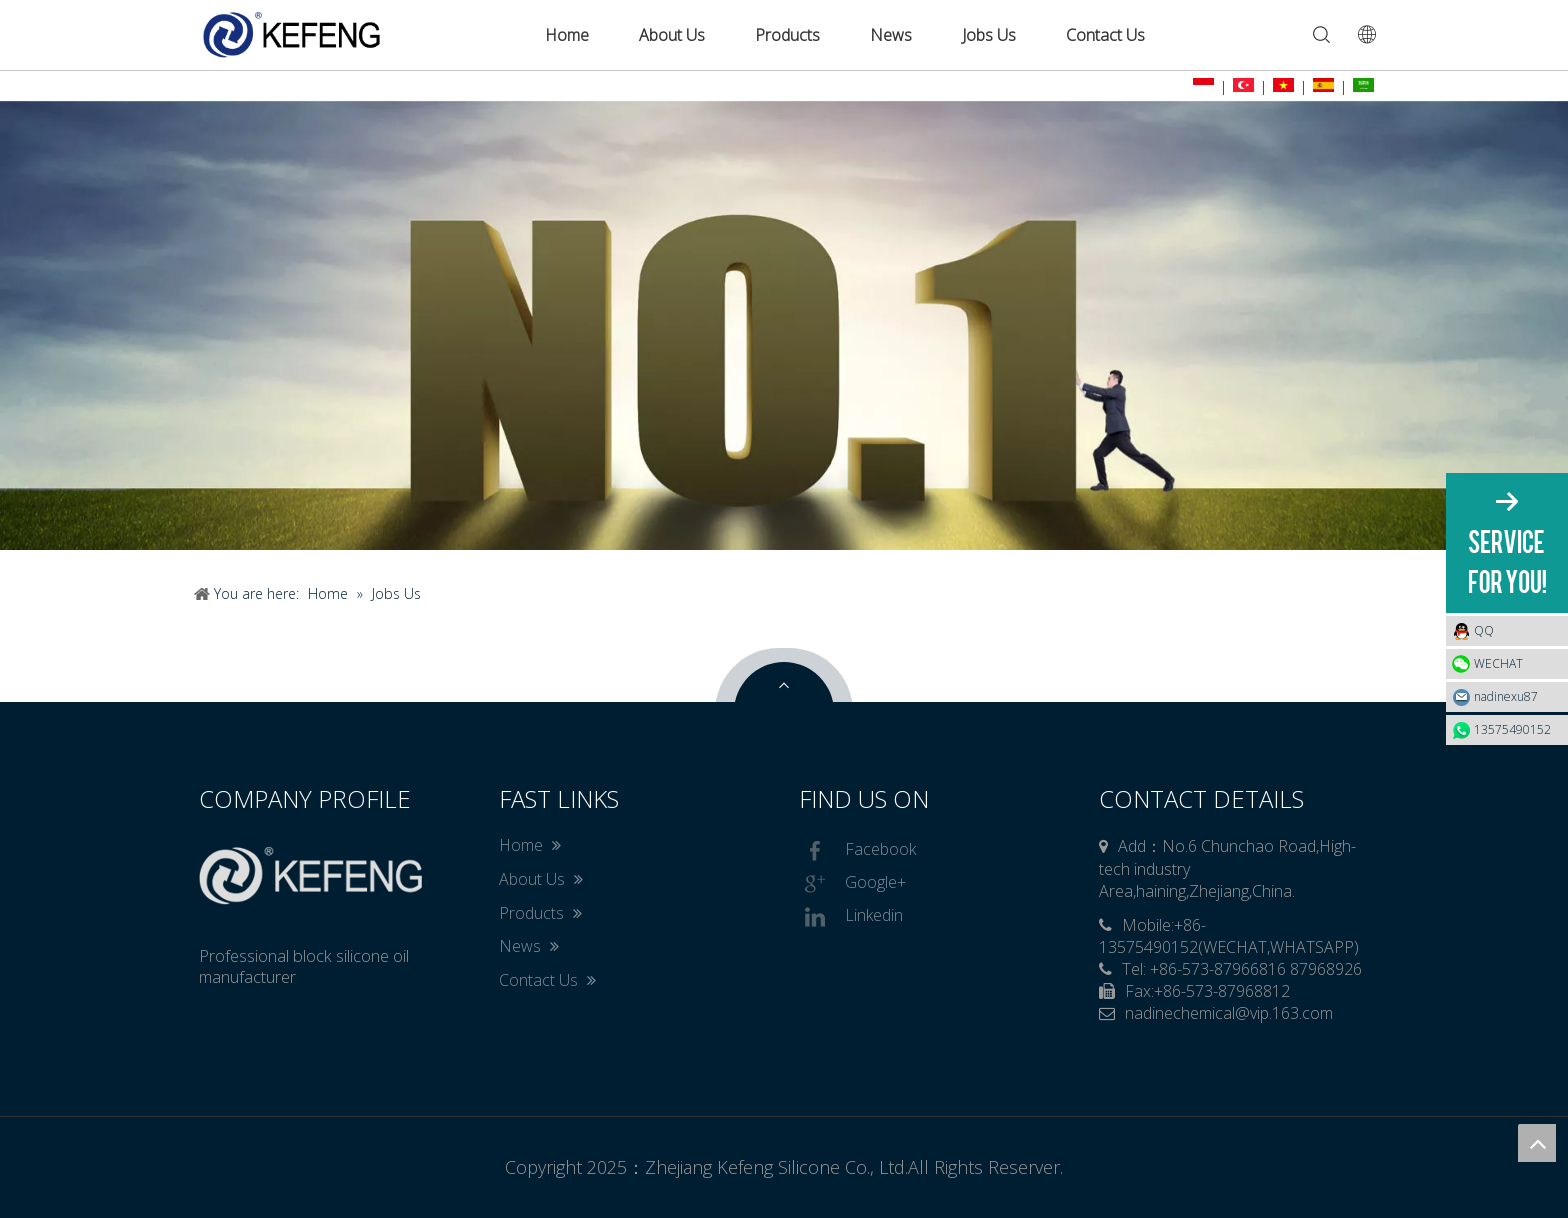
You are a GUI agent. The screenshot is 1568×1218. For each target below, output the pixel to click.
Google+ (852, 884)
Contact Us (1105, 35)
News (891, 35)
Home (567, 35)
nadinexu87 (1506, 696)
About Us (672, 35)
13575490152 (1512, 729)
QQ (1516, 630)
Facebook (857, 851)
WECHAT (1498, 663)
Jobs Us (989, 35)
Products (787, 35)
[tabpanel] (784, 325)
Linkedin (851, 917)
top (1537, 1143)
